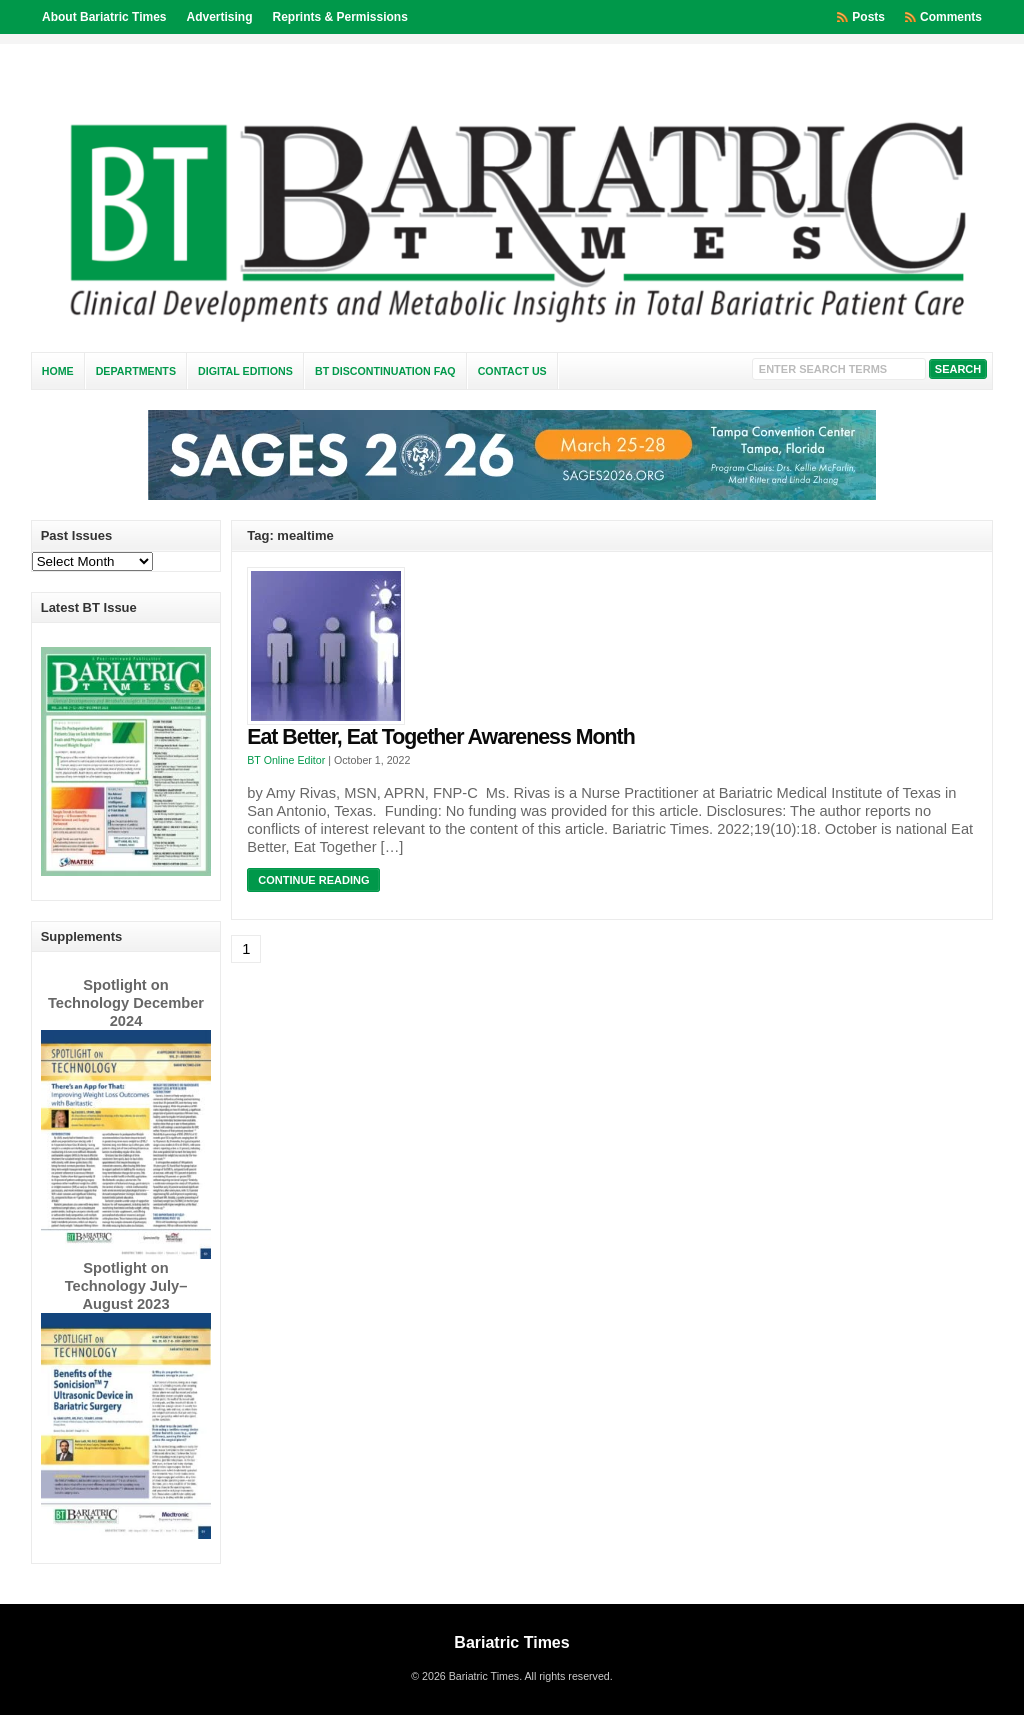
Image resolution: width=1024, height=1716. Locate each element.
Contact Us (512, 371)
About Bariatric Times (104, 17)
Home (58, 371)
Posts (868, 17)
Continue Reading (313, 880)
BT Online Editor (286, 760)
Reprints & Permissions (340, 17)
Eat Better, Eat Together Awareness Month (440, 737)
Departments (136, 371)
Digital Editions (245, 371)
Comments (951, 17)
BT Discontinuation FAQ (385, 371)
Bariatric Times (511, 1642)
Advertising (219, 17)
